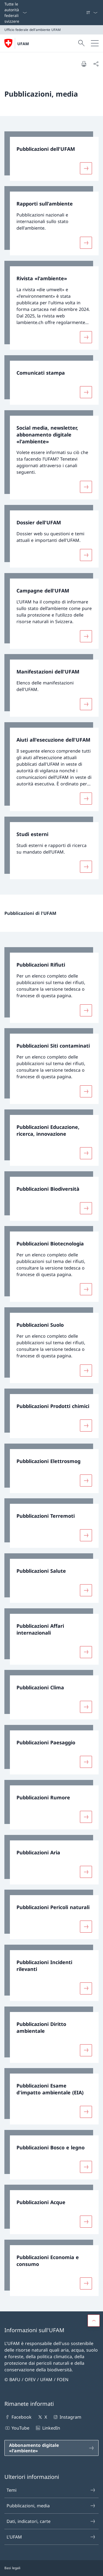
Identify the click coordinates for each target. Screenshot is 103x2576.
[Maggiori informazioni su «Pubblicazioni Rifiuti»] (86, 1010)
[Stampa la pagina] (84, 64)
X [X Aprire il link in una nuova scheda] (42, 2417)
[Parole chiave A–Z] (84, 12)
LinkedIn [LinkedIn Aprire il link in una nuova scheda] (47, 2428)
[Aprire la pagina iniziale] (16, 43)
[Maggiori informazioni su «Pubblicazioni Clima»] (86, 1707)
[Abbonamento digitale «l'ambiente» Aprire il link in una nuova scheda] (51, 2448)
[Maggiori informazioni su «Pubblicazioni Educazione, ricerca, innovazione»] (86, 1153)
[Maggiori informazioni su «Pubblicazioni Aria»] (86, 1872)
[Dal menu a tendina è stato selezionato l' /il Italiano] (92, 12)
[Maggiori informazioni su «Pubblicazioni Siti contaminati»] (86, 1091)
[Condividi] (96, 64)
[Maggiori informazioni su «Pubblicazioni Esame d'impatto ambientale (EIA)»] (86, 2112)
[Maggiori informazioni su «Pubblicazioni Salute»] (86, 1590)
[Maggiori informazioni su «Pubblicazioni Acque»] (86, 2222)
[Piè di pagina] (51, 2568)
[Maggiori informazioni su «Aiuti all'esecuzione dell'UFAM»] (86, 799)
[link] (51, 156)
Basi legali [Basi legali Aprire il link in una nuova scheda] (12, 2568)
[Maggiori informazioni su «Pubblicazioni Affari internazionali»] (86, 1652)
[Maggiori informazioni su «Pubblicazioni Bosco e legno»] (86, 2167)
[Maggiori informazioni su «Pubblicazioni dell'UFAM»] (86, 168)
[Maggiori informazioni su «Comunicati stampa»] (86, 392)
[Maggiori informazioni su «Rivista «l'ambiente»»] (86, 337)
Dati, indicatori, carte (51, 2521)
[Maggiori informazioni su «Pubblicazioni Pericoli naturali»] (86, 1927)
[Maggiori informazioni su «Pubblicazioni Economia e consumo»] (86, 2283)
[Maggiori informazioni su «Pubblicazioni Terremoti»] (86, 1535)
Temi (51, 2490)
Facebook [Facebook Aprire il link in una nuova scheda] (18, 2417)
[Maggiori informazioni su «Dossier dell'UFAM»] (86, 555)
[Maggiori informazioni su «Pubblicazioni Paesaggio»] (86, 1762)
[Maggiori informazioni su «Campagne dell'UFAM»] (86, 636)
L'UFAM (51, 2537)
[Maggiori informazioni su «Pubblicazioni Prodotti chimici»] (86, 1425)
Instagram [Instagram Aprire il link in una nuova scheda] (66, 2417)
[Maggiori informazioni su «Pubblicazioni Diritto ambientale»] (86, 2050)
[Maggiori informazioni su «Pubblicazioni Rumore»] (86, 1817)
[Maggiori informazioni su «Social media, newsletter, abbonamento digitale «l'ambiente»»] (86, 487)
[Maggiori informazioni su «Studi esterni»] (86, 867)
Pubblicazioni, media (51, 2505)
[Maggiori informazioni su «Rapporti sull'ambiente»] (86, 243)
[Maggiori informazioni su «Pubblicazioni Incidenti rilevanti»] (86, 1988)
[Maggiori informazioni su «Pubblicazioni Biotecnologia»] (86, 1289)
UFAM (23, 43)
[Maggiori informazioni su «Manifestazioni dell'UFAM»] (86, 704)
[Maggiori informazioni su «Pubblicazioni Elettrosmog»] (86, 1480)
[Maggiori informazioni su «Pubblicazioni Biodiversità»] (86, 1208)
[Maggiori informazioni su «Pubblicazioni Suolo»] (86, 1370)
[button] (94, 2321)
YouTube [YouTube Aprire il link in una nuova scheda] (16, 2428)
